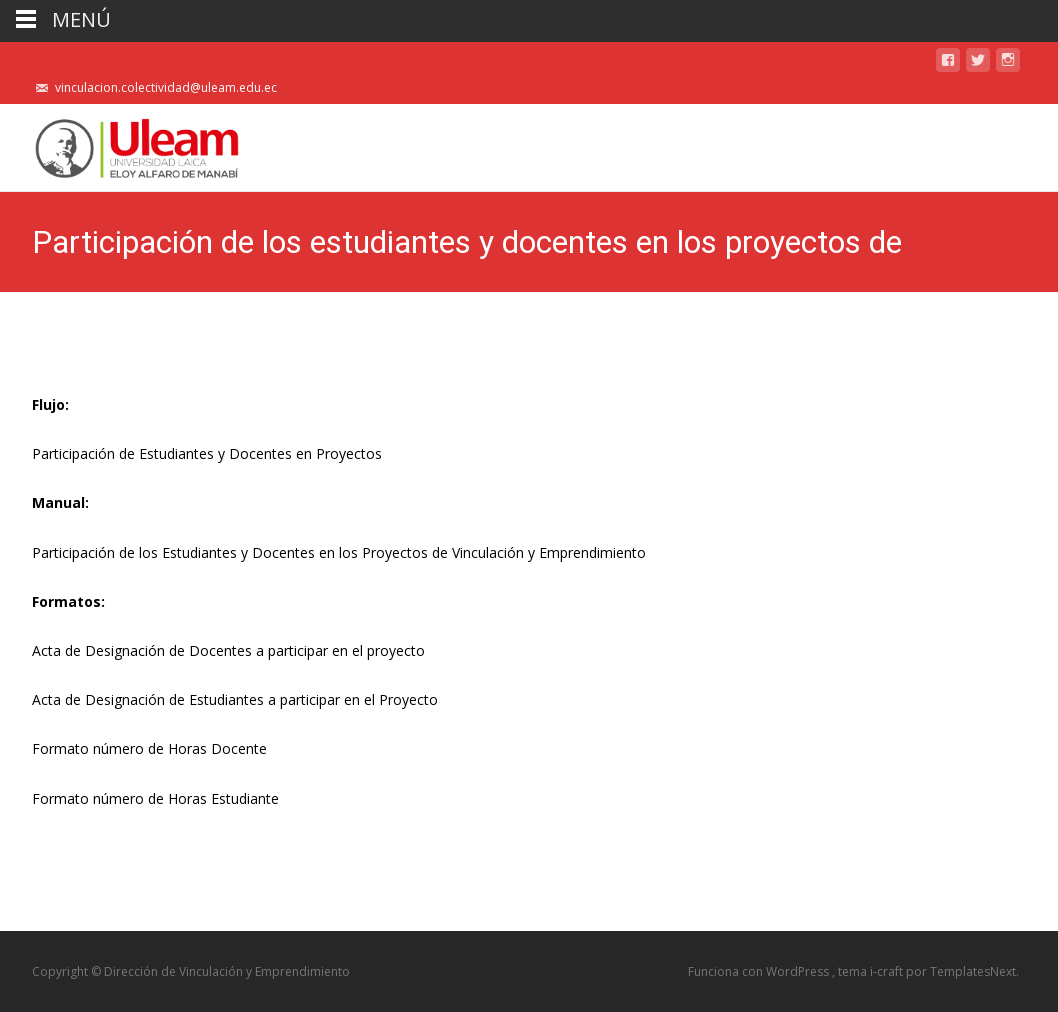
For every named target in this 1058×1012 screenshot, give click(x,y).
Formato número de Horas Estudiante (155, 798)
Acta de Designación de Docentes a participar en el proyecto (228, 650)
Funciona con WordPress (760, 971)
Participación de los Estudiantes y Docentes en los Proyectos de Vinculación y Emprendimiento (339, 552)
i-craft (888, 971)
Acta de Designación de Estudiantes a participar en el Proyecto (235, 699)
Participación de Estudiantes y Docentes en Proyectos (207, 453)
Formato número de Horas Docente (149, 748)
